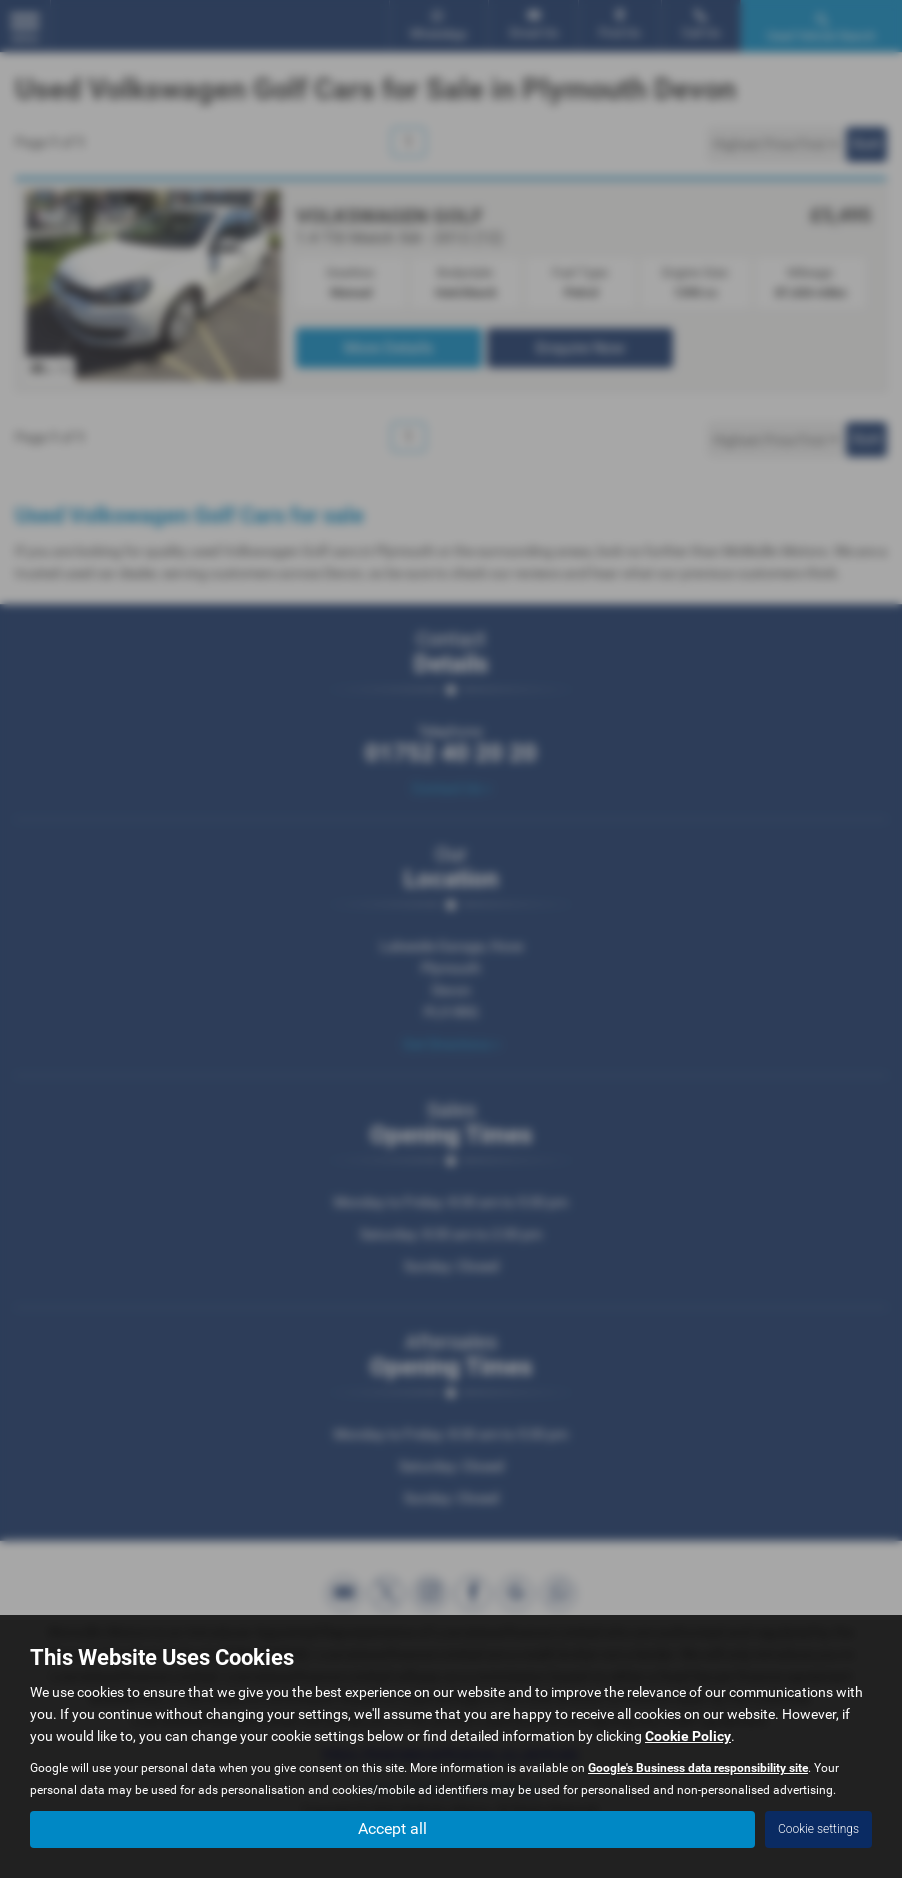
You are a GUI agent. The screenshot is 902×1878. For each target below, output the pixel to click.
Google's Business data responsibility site (698, 1768)
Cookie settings (818, 1829)
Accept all (392, 1828)
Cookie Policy (688, 1736)
